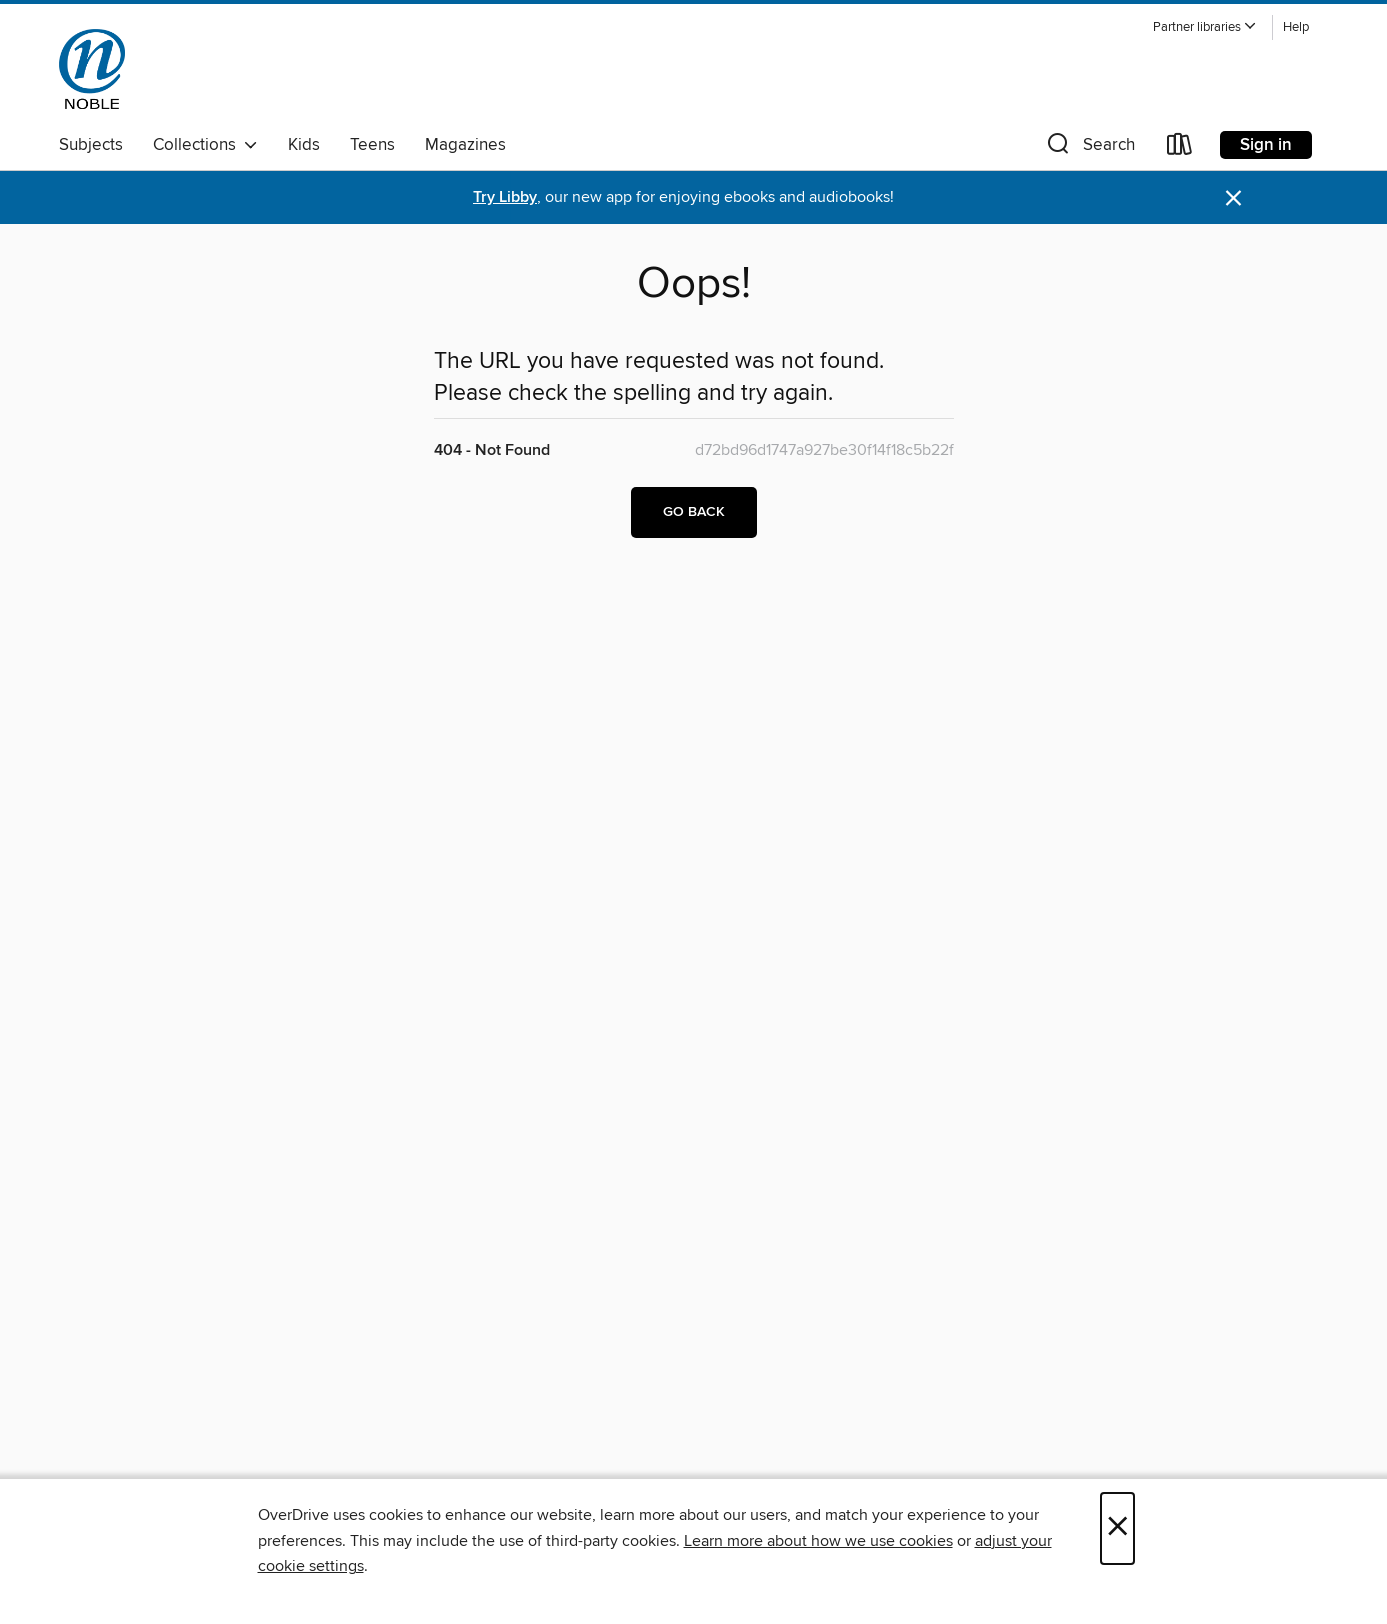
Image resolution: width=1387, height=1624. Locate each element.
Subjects (91, 145)
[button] (1205, 27)
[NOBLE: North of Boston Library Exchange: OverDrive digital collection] (92, 69)
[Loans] (1180, 148)
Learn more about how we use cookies (818, 1541)
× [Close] (1117, 1528)
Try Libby (505, 197)
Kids (304, 145)
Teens (372, 145)
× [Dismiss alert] (1233, 198)
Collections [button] (205, 145)
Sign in (1266, 145)
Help (1296, 27)
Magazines (465, 145)
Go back (694, 512)
